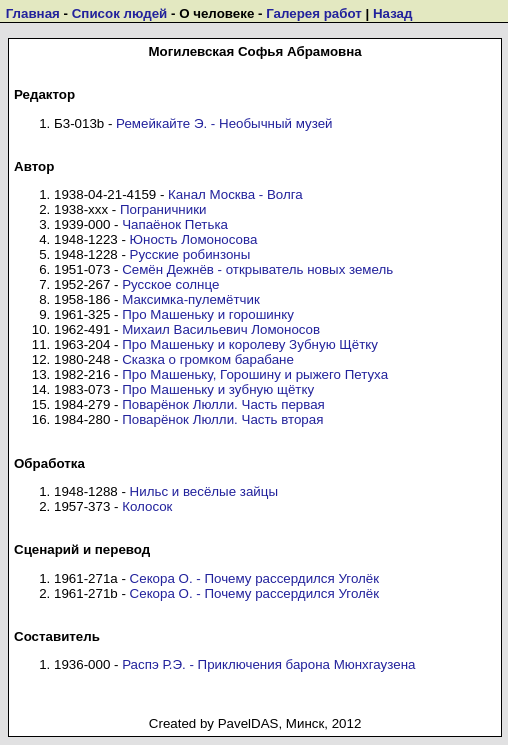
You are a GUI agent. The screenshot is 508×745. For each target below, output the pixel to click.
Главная (33, 13)
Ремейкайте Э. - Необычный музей (224, 123)
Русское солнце (170, 284)
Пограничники (163, 209)
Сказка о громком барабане (208, 359)
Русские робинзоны (190, 254)
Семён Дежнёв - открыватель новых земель (257, 269)
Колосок (147, 506)
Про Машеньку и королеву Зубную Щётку (250, 344)
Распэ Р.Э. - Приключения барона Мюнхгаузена (268, 664)
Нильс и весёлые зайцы (204, 491)
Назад (393, 13)
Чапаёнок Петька (175, 224)
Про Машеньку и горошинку (208, 314)
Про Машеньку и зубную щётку (218, 389)
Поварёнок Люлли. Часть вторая (222, 419)
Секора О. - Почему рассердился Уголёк (254, 578)
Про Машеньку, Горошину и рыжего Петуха (255, 374)
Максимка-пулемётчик (191, 299)
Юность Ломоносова (194, 239)
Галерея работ (314, 13)
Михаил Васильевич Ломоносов (221, 329)
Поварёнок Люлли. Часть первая (223, 404)
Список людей (120, 13)
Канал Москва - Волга (235, 194)
